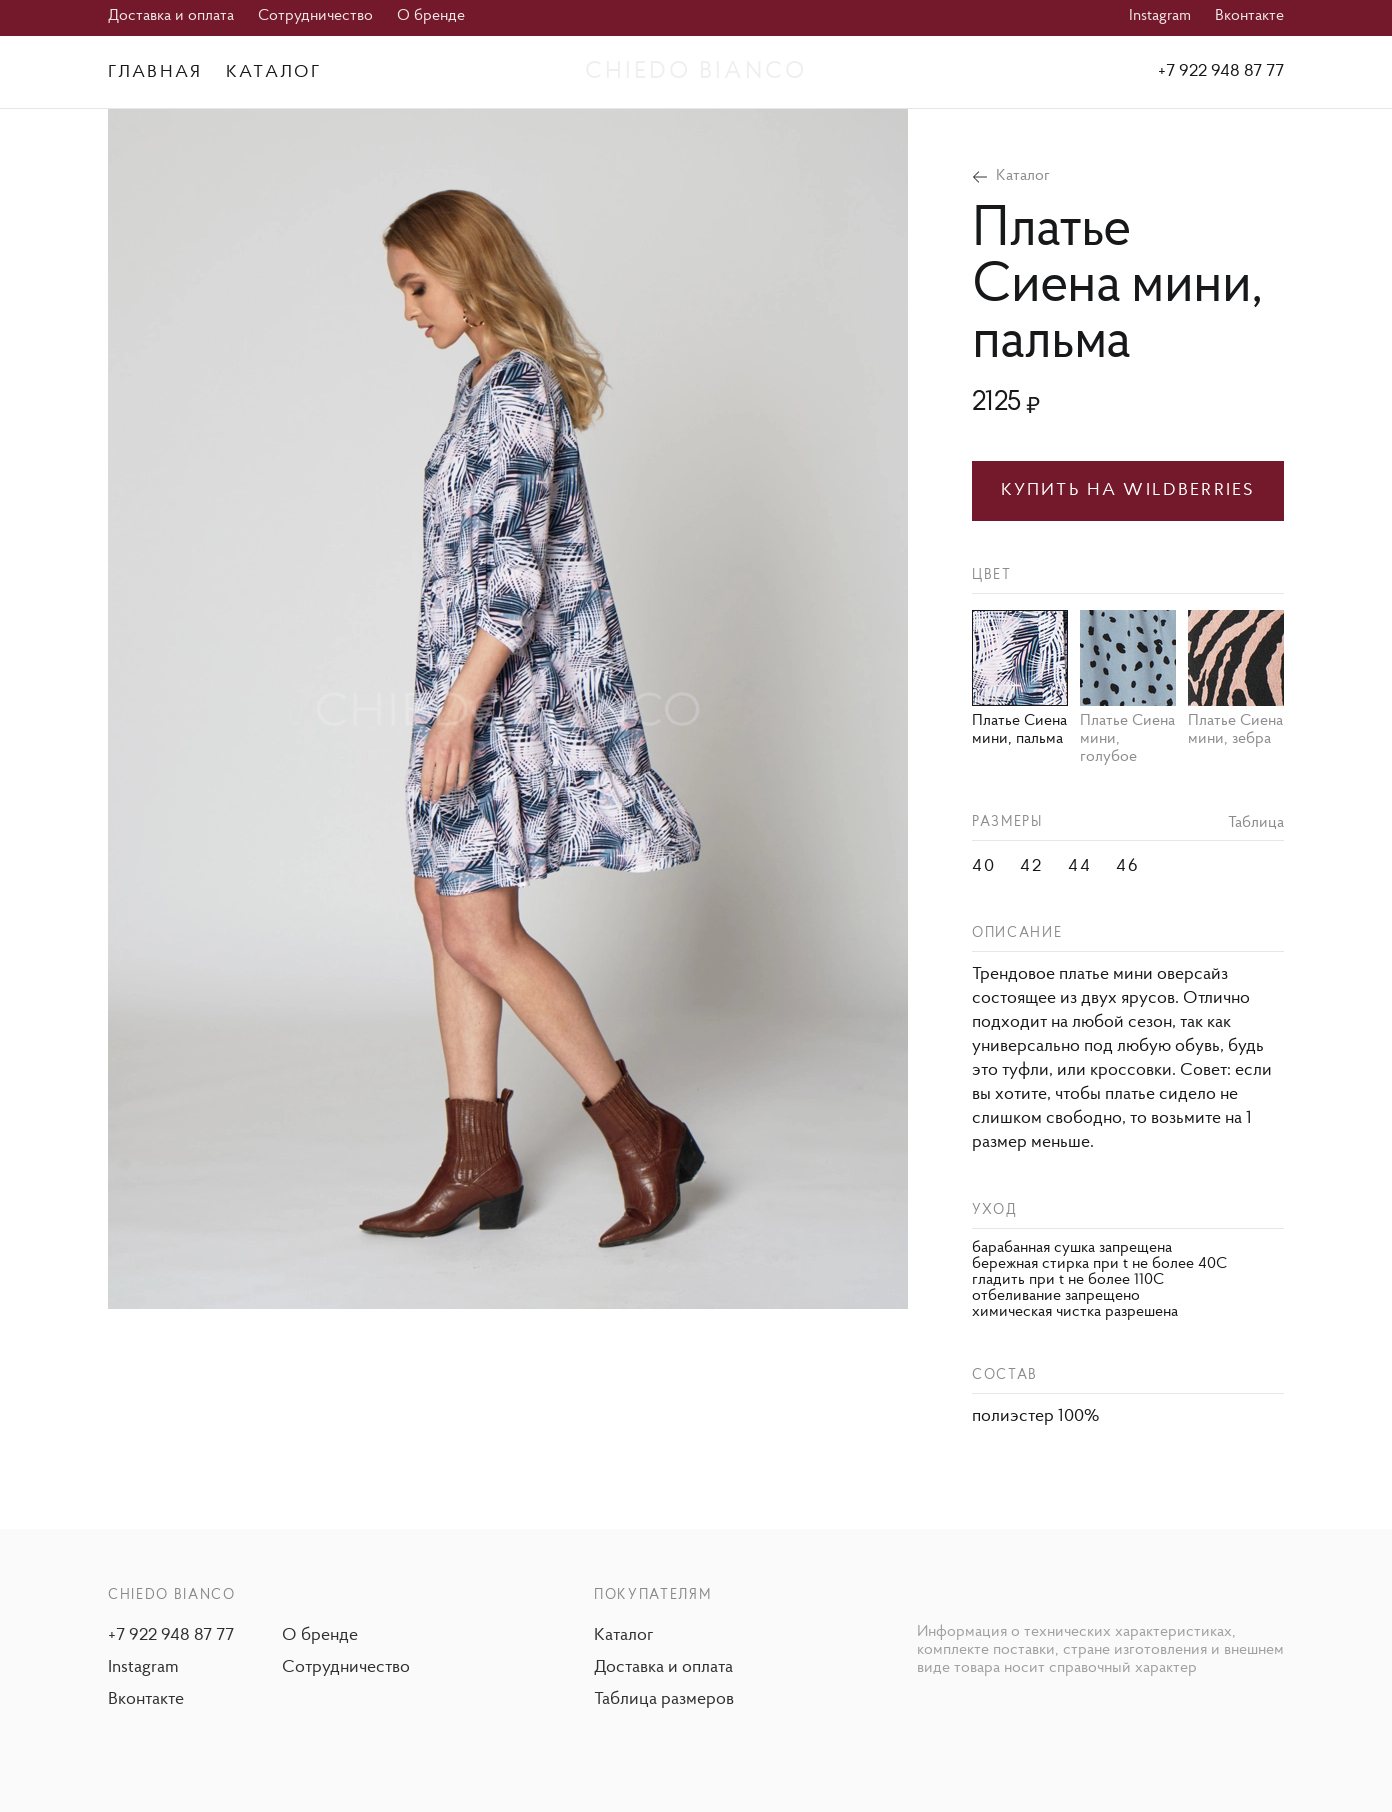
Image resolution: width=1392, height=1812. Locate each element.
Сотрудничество (315, 16)
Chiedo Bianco (695, 72)
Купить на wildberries (1128, 490)
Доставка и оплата (171, 16)
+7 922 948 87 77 (1221, 71)
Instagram (1160, 16)
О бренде (431, 16)
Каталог (274, 72)
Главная (155, 72)
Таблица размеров (664, 1699)
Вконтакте (1249, 16)
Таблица (1256, 823)
